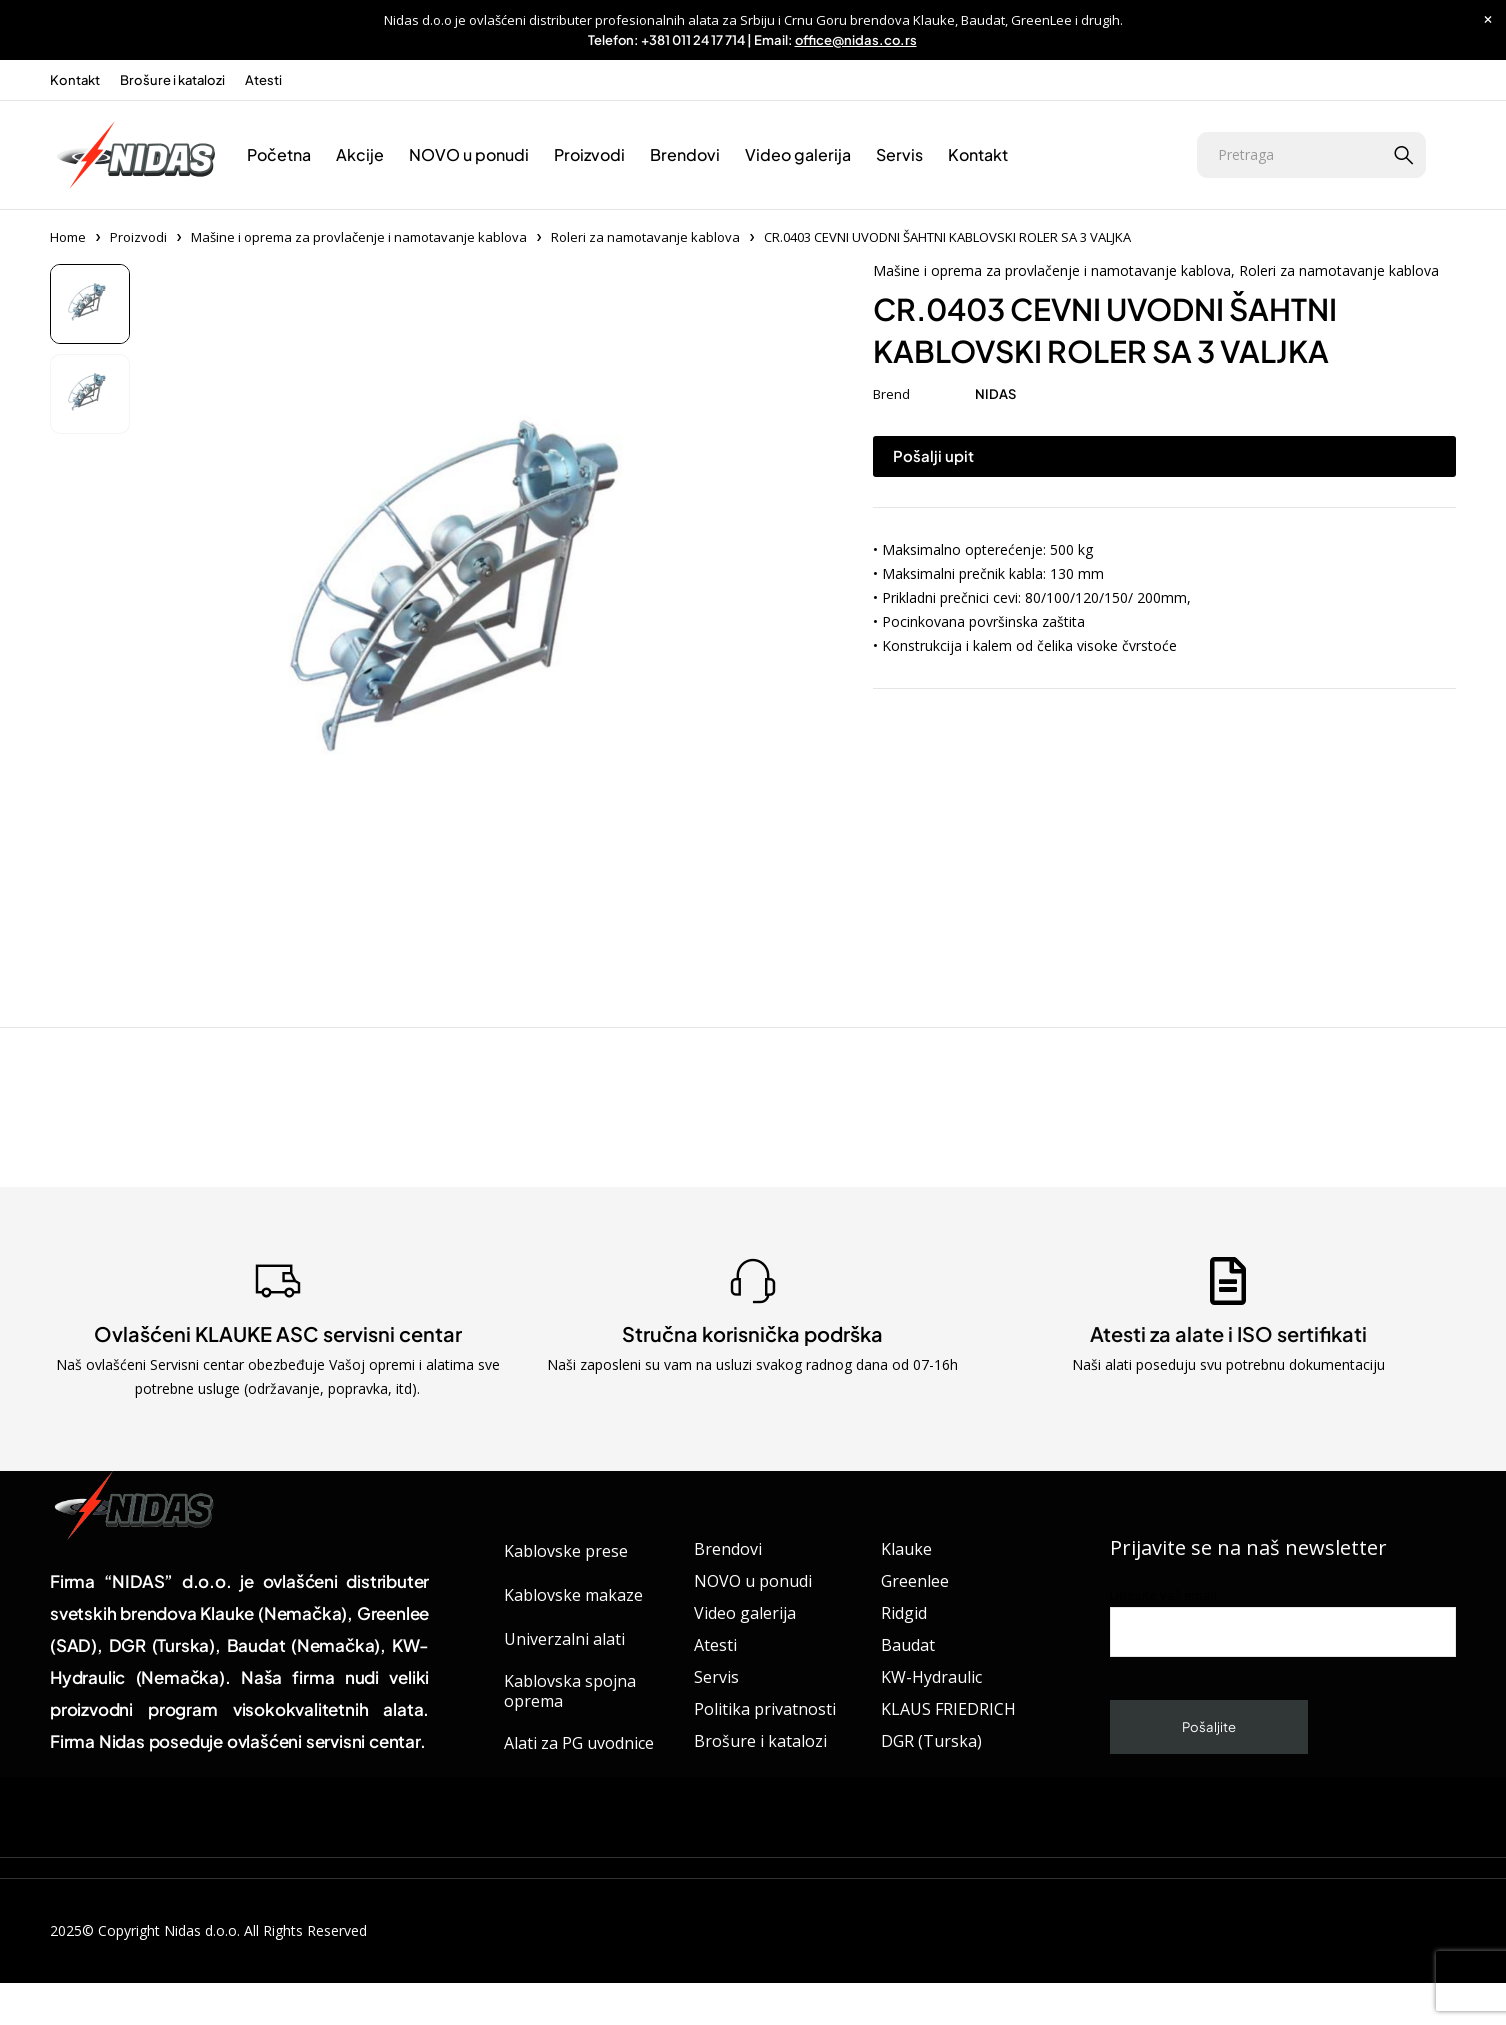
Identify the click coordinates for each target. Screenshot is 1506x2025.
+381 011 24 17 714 (693, 40)
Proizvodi (138, 237)
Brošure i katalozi (172, 80)
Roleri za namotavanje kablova (645, 237)
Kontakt (75, 80)
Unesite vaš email (1283, 1621)
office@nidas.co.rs (856, 40)
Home (68, 237)
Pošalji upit (933, 455)
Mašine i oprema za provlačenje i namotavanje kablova (359, 237)
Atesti (263, 80)
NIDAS (995, 394)
